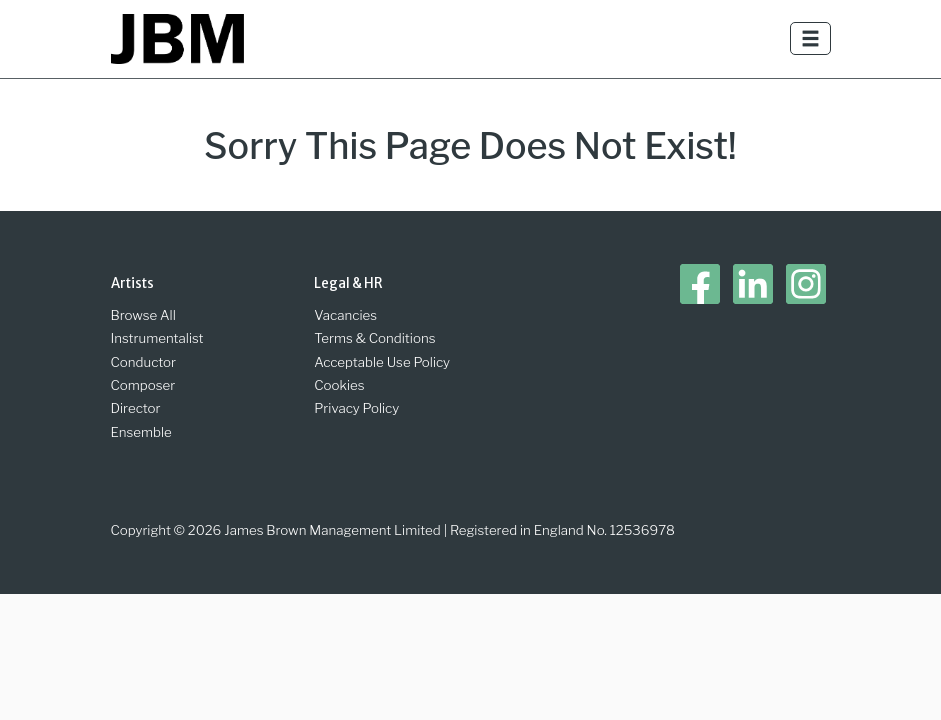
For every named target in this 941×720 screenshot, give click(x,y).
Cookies (339, 385)
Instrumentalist (157, 338)
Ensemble (141, 432)
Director (136, 408)
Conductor (144, 362)
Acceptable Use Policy (382, 362)
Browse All (143, 315)
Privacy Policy (356, 408)
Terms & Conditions (374, 338)
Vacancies (345, 315)
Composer (143, 385)
